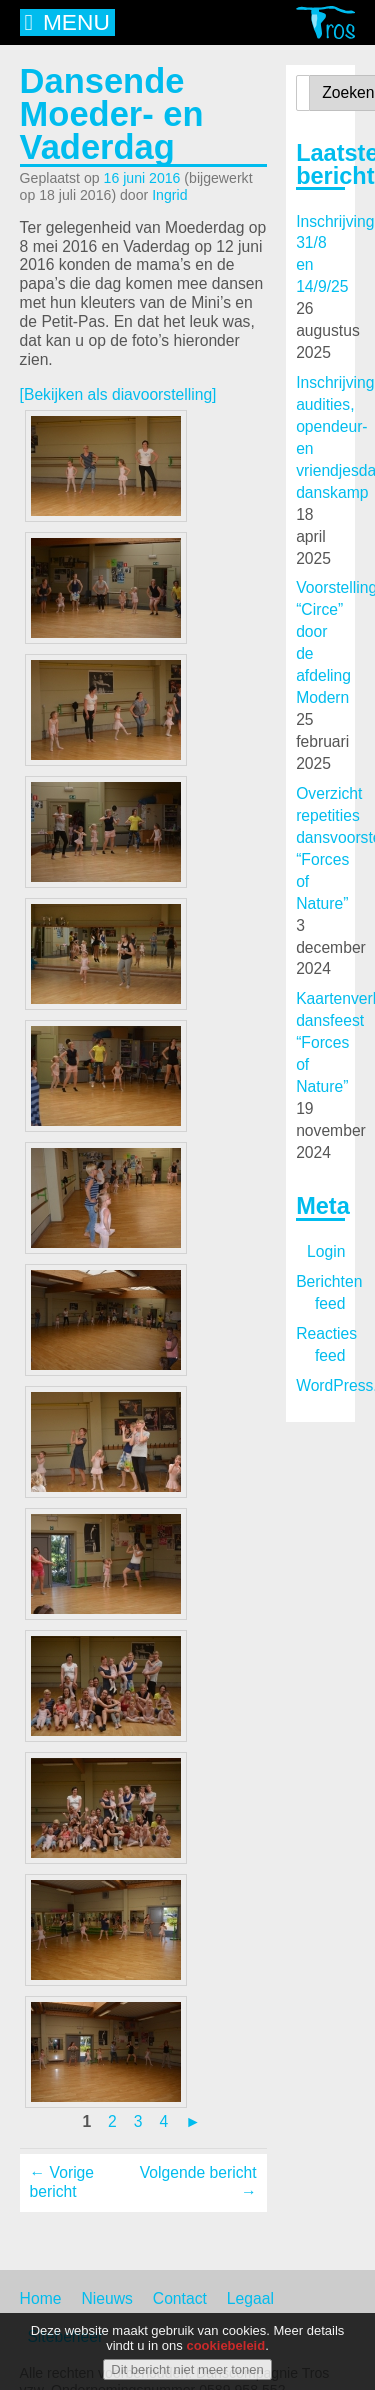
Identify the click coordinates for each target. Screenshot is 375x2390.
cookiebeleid (225, 2346)
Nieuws (106, 2298)
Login (326, 1251)
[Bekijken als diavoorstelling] (118, 394)
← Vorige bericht (62, 2182)
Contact (180, 2298)
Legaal (250, 2298)
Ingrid (169, 195)
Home (41, 2298)
